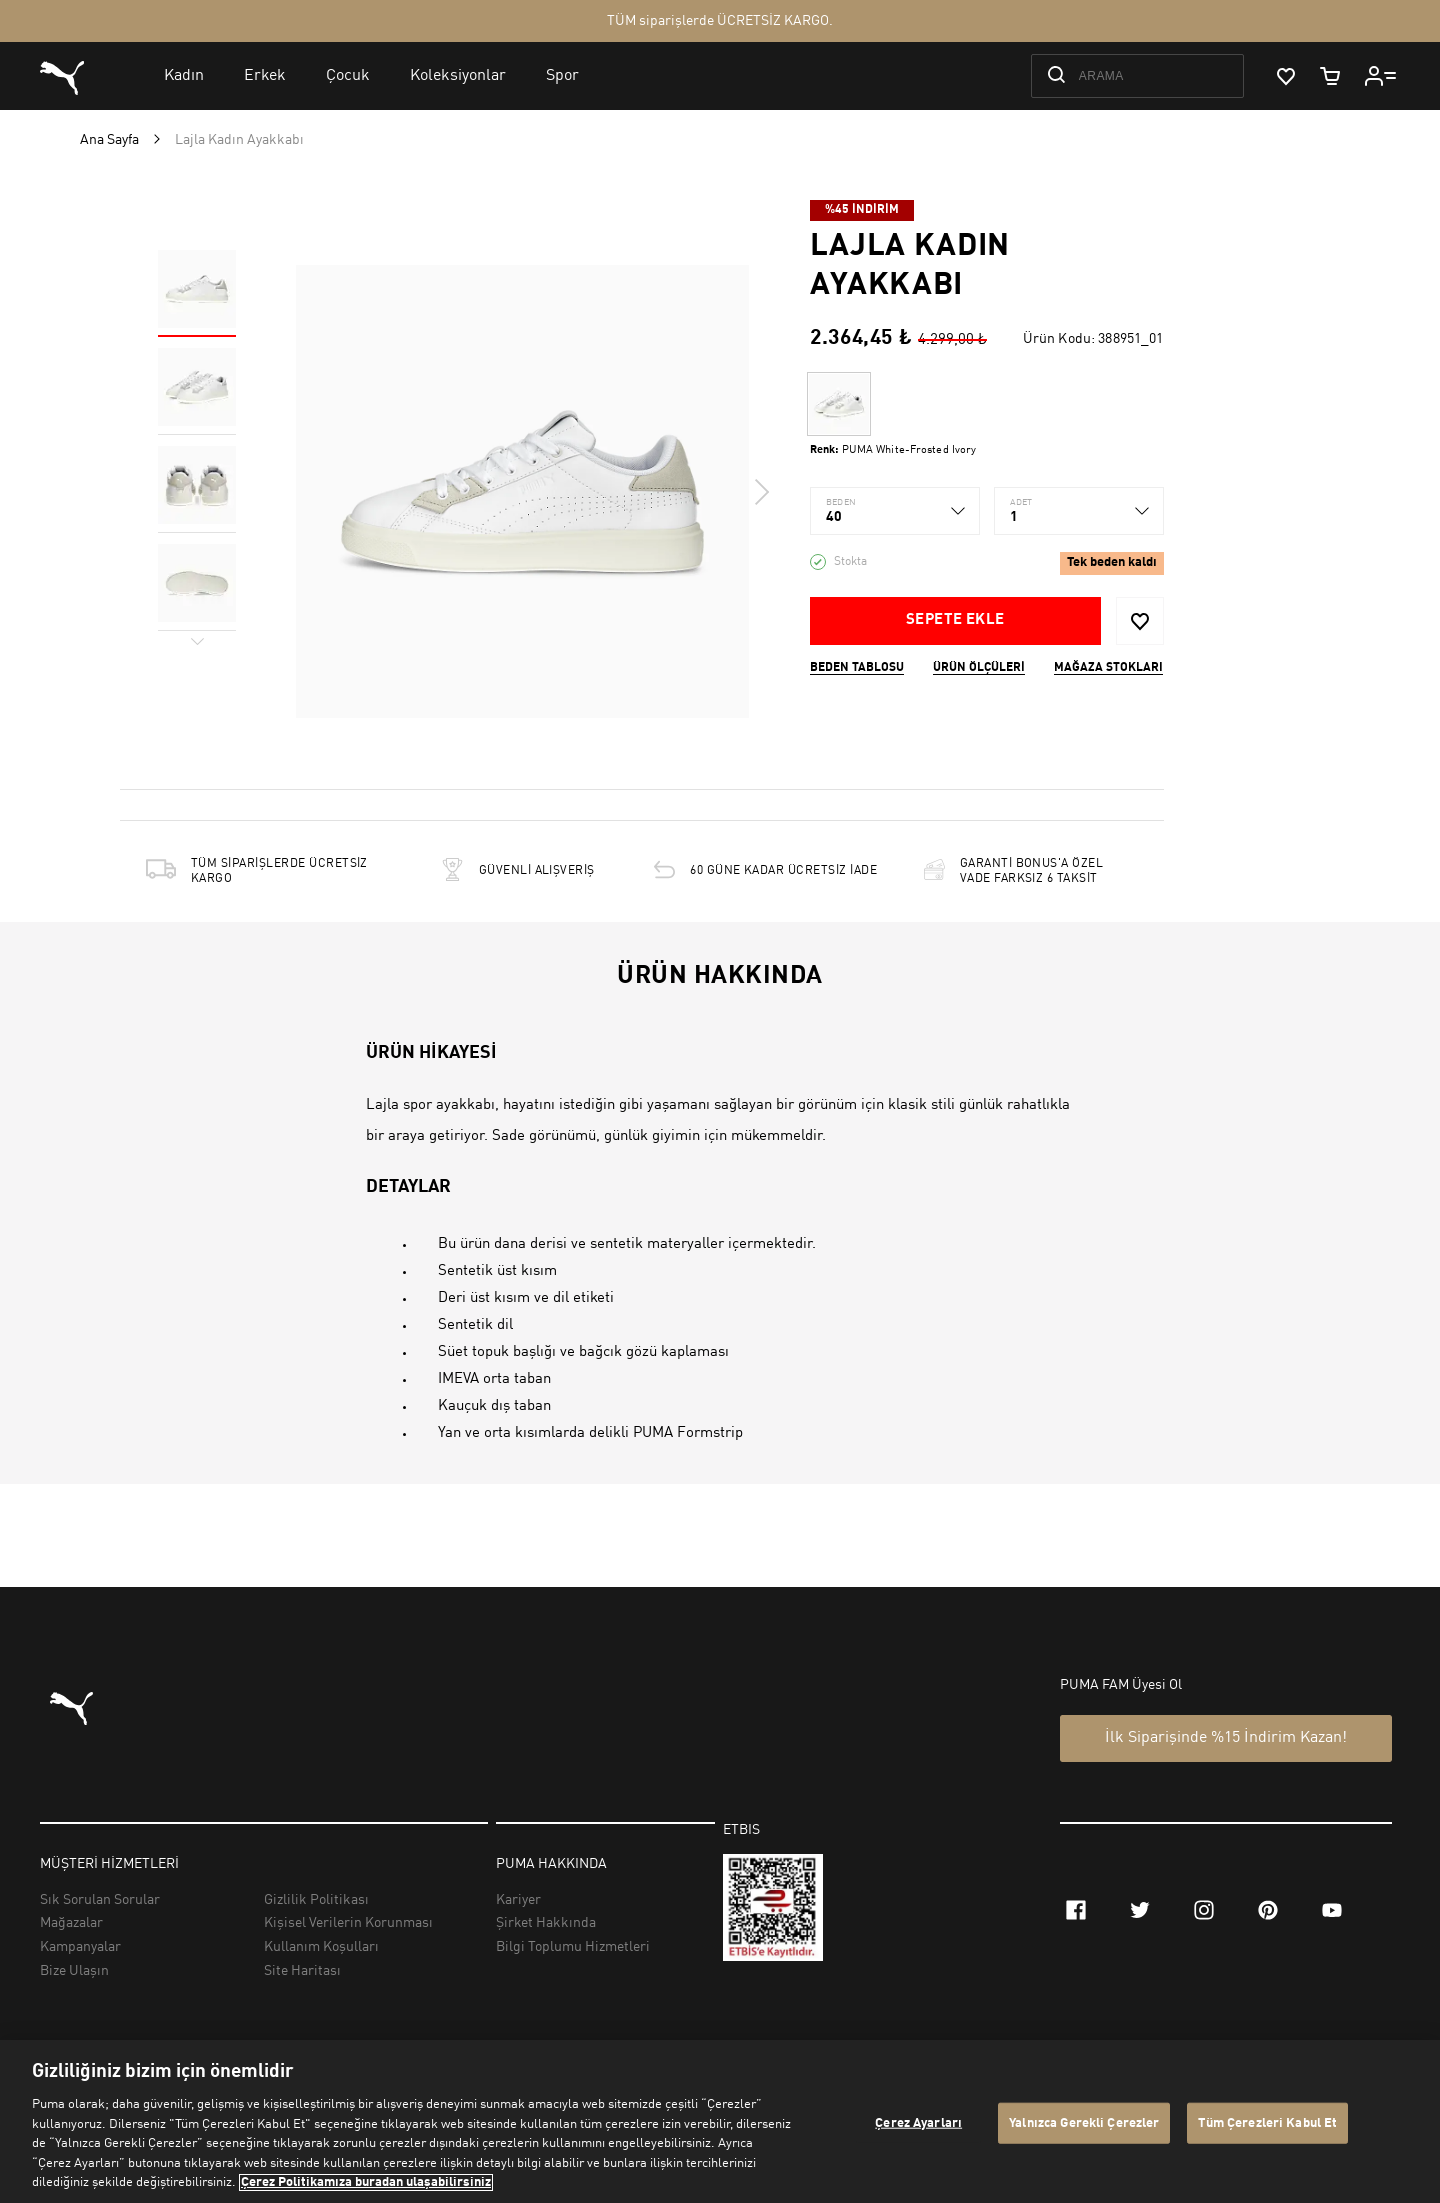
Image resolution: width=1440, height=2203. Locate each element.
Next (761, 492)
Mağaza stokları (1108, 668)
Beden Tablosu (857, 668)
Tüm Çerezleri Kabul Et (1267, 2122)
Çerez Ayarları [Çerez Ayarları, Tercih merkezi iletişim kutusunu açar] (918, 2122)
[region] (720, 2121)
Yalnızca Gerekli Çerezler (1084, 2122)
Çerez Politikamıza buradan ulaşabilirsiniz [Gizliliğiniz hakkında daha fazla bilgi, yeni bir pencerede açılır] (366, 2182)
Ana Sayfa (109, 140)
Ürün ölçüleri (979, 668)
